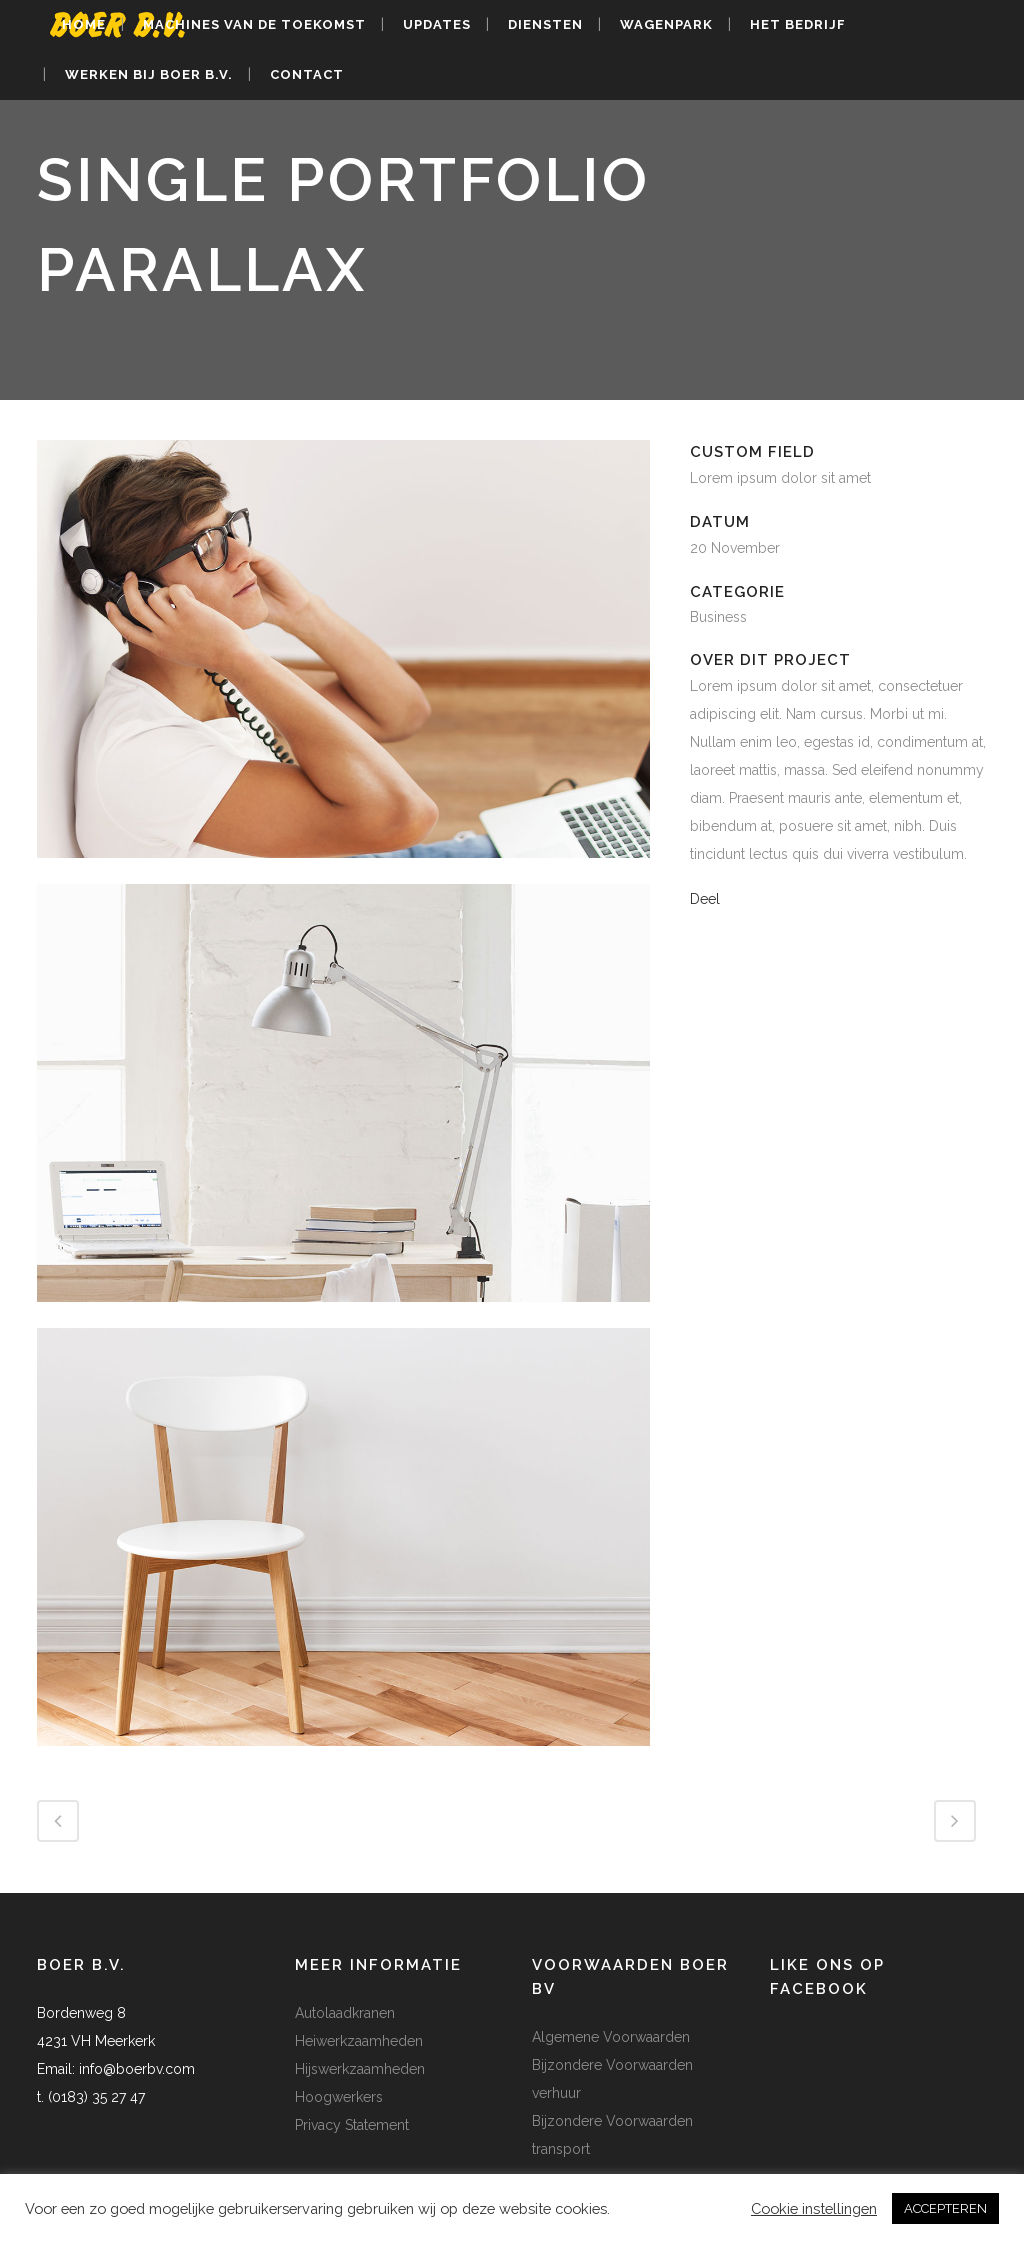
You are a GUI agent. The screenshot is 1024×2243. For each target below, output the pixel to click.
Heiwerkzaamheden (359, 2041)
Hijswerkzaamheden (360, 2069)
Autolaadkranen (345, 2013)
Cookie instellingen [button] (814, 2208)
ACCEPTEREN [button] (945, 2208)
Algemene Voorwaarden (611, 2037)
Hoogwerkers (339, 2097)
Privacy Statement (352, 2125)
